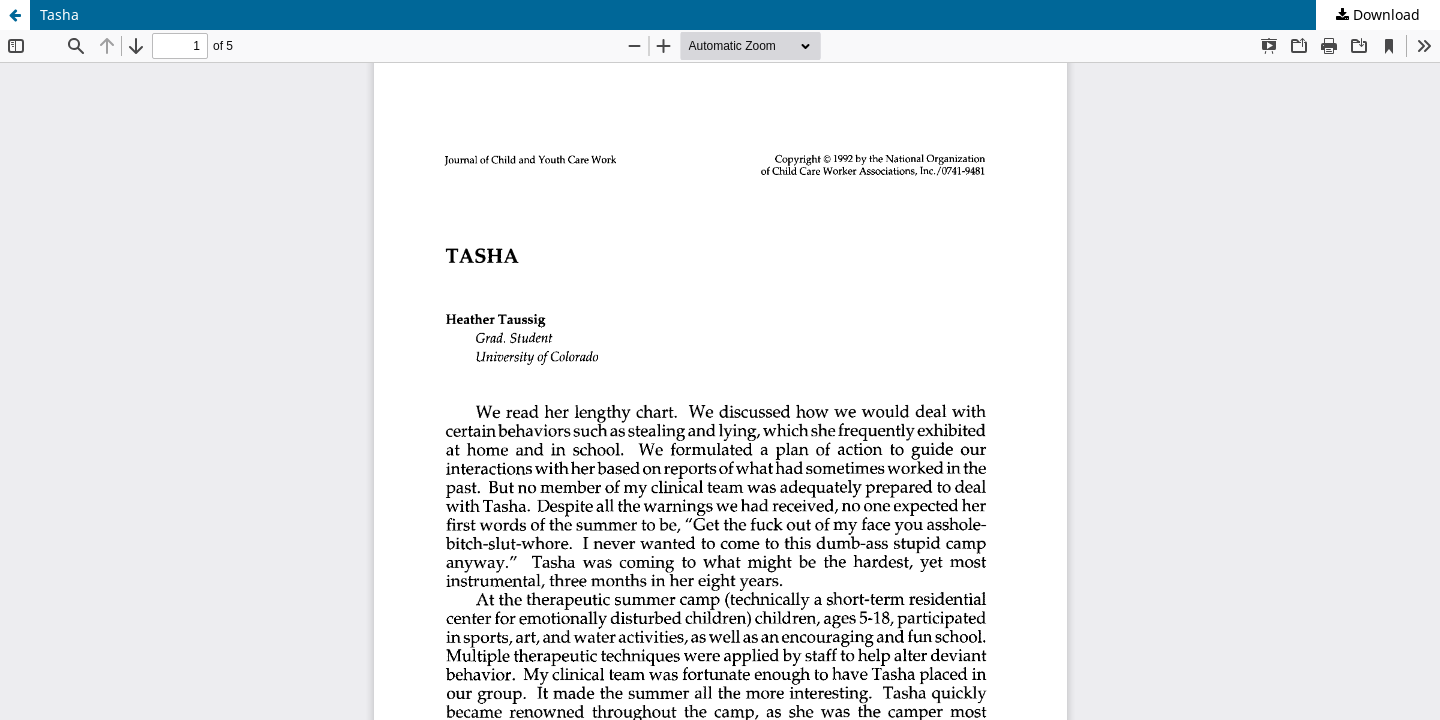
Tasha (59, 14)
